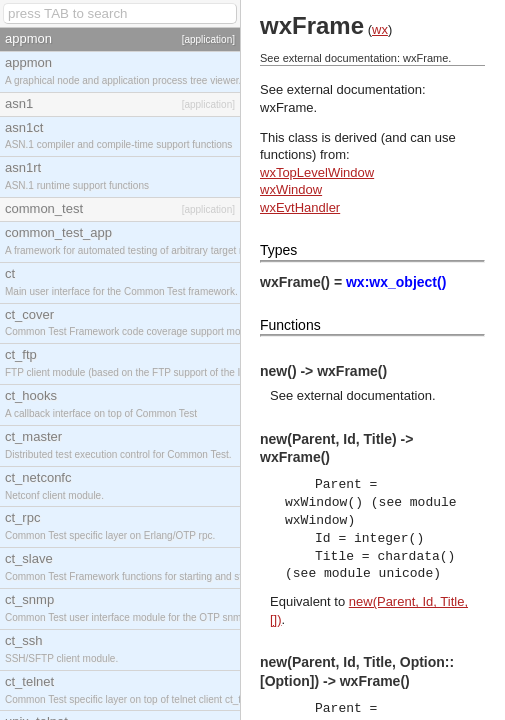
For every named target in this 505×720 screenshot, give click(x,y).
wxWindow (291, 189)
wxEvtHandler (300, 207)
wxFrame (286, 107)
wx (380, 29)
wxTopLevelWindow (317, 172)
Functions (290, 325)
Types (278, 250)
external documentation (364, 395)
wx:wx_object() (396, 282)
